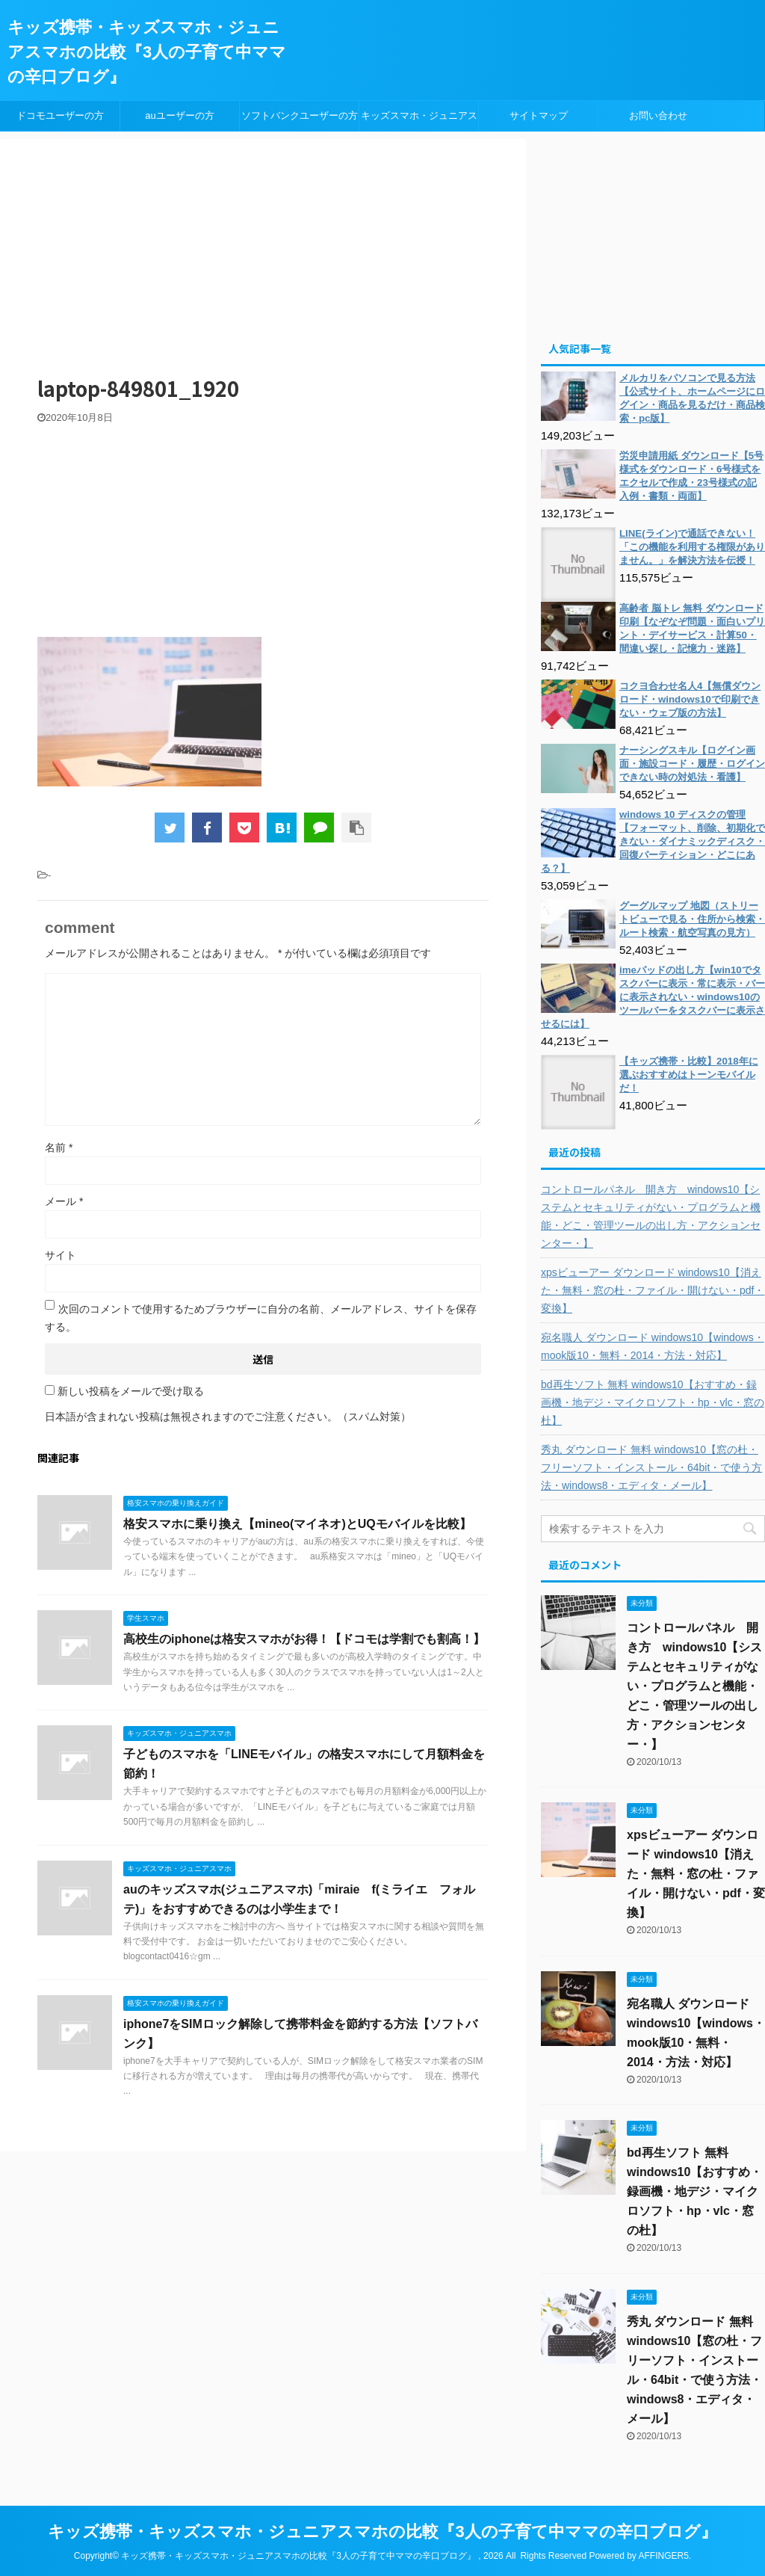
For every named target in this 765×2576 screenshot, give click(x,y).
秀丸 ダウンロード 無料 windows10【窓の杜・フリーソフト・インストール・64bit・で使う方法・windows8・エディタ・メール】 (651, 1467)
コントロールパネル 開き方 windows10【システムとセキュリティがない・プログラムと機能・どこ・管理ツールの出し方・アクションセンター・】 (651, 1216)
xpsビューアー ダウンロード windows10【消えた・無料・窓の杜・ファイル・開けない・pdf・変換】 (652, 1290)
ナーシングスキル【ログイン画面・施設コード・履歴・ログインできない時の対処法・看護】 (692, 764)
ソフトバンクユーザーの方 (299, 115)
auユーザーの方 (179, 115)
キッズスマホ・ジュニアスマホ (419, 120)
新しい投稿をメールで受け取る (131, 1391)
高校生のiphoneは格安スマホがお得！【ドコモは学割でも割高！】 (304, 1639)
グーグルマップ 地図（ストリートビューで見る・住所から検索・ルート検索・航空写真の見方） (692, 919)
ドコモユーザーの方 (60, 115)
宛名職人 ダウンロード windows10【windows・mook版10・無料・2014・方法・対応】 (652, 1346)
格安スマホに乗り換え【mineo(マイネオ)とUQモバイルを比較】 (297, 1523)
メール (64, 1201)
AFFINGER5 (663, 2556)
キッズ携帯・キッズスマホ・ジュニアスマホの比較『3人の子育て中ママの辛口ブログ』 (146, 52)
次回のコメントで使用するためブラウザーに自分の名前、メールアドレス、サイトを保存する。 (261, 1318)
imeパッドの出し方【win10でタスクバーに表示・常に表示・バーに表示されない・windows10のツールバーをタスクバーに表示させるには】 (653, 996)
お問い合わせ (658, 115)
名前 (58, 1147)
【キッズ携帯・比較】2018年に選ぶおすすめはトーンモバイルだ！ (688, 1075)
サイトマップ (539, 115)
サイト (60, 1255)
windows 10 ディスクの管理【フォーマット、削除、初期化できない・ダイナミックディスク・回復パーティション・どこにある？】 (653, 841)
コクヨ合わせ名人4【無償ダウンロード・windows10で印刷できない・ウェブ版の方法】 (690, 699)
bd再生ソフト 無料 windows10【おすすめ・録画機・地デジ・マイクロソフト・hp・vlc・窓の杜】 (652, 1402)
